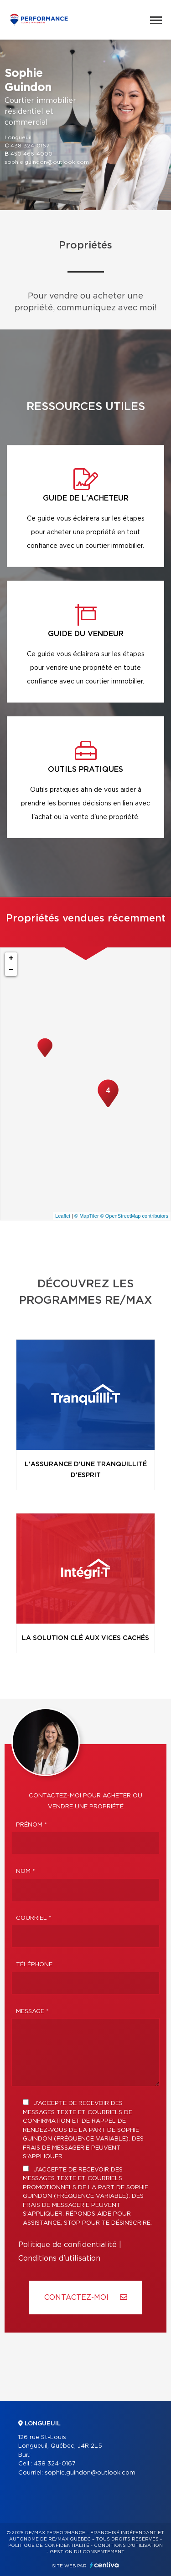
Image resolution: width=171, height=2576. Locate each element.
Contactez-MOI (85, 2297)
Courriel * (34, 1918)
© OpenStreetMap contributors (134, 1216)
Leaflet (62, 1216)
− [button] (11, 970)
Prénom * (31, 1825)
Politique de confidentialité (67, 2244)
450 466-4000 (31, 154)
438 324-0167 (29, 145)
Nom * (25, 1871)
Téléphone (34, 1965)
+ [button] (11, 958)
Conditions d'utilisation (59, 2258)
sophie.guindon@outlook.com (47, 162)
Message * (32, 2011)
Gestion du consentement (87, 2552)
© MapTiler (86, 1216)
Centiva (104, 2565)
